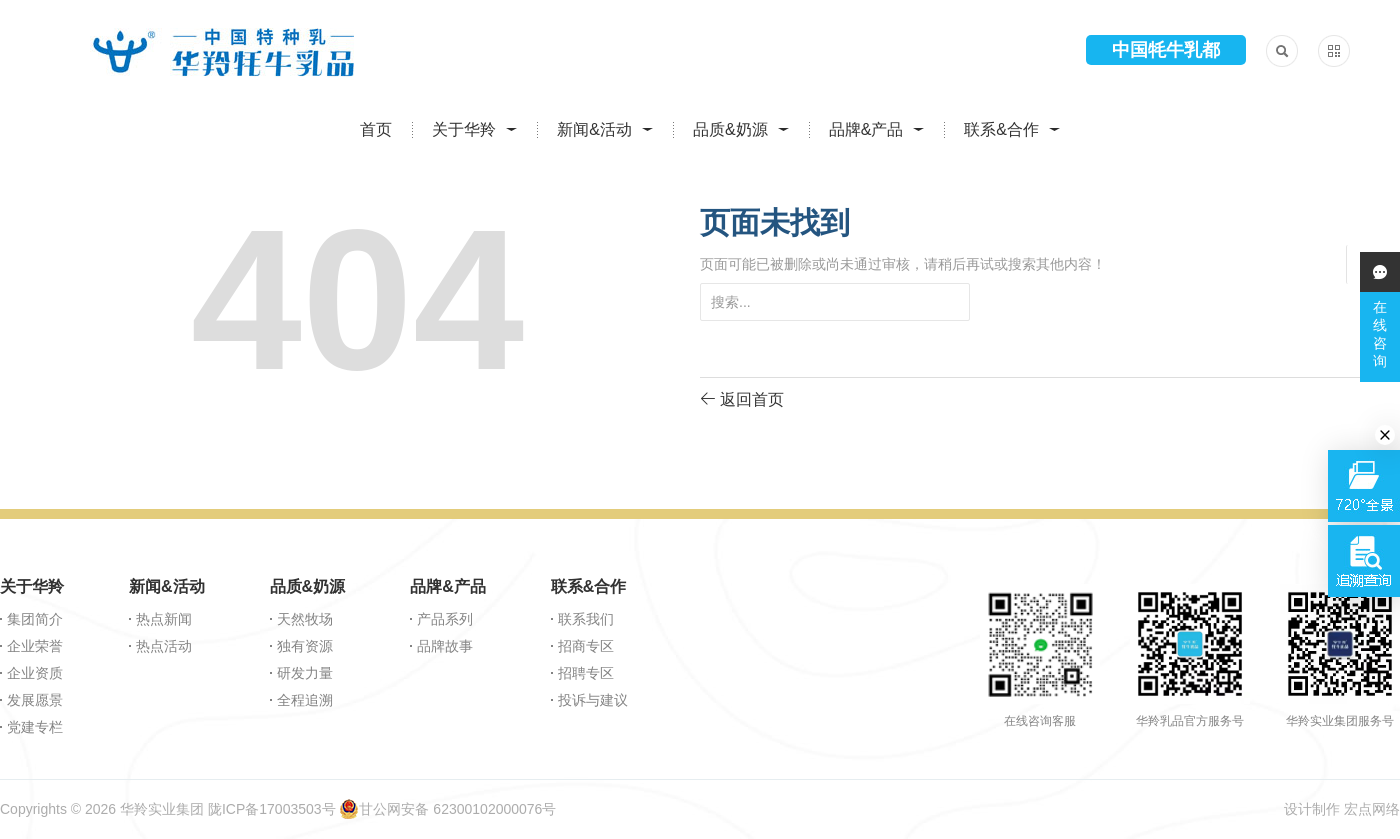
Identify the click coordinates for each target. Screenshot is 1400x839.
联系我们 (586, 619)
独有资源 (305, 646)
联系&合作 (1001, 129)
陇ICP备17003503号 (272, 809)
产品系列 (445, 619)
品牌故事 (445, 646)
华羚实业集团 (162, 809)
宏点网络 (1372, 809)
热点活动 (164, 646)
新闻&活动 (594, 129)
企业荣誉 (35, 646)
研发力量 (305, 673)
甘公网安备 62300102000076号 (447, 809)
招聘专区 (586, 673)
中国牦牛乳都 (1166, 50)
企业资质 (35, 673)
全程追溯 (305, 700)
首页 (376, 129)
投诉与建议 (593, 700)
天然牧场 (305, 619)
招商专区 (586, 646)
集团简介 (35, 619)
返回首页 (742, 398)
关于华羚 (464, 129)
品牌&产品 (866, 129)
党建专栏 (35, 727)
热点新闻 (164, 619)
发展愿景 (35, 700)
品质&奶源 (730, 129)
